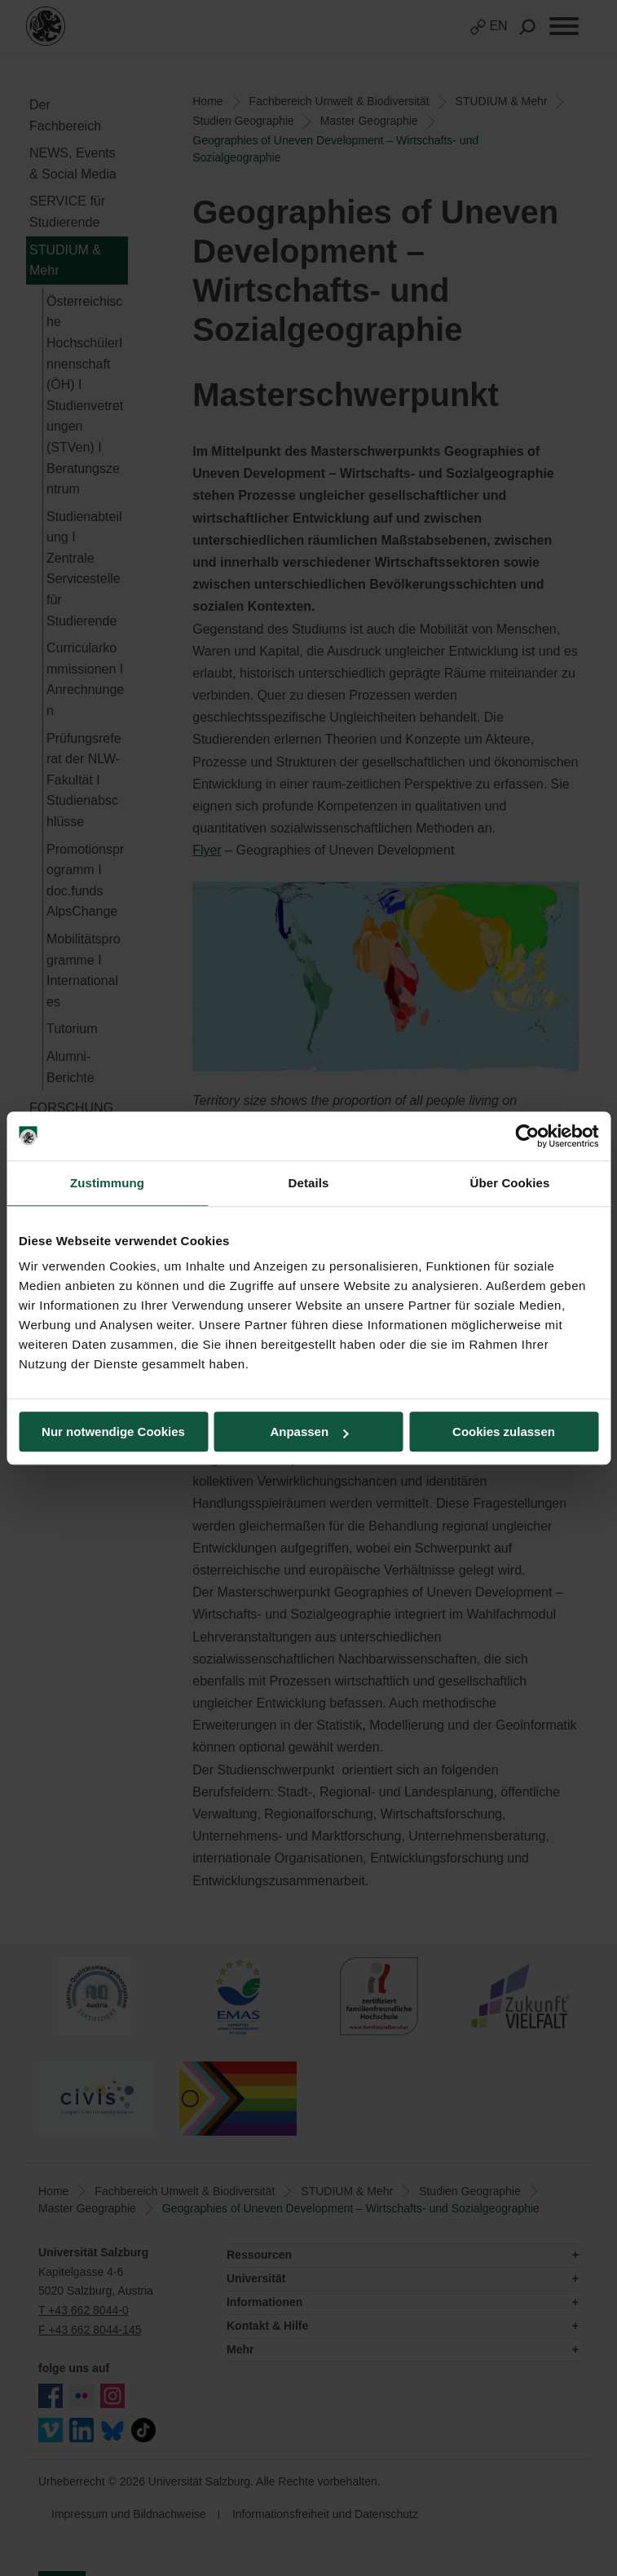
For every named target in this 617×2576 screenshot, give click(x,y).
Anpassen (309, 1431)
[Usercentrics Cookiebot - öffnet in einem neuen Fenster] (527, 1136)
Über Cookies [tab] (510, 1183)
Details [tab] (309, 1183)
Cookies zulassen (503, 1431)
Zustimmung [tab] (107, 1183)
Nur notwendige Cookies (113, 1431)
